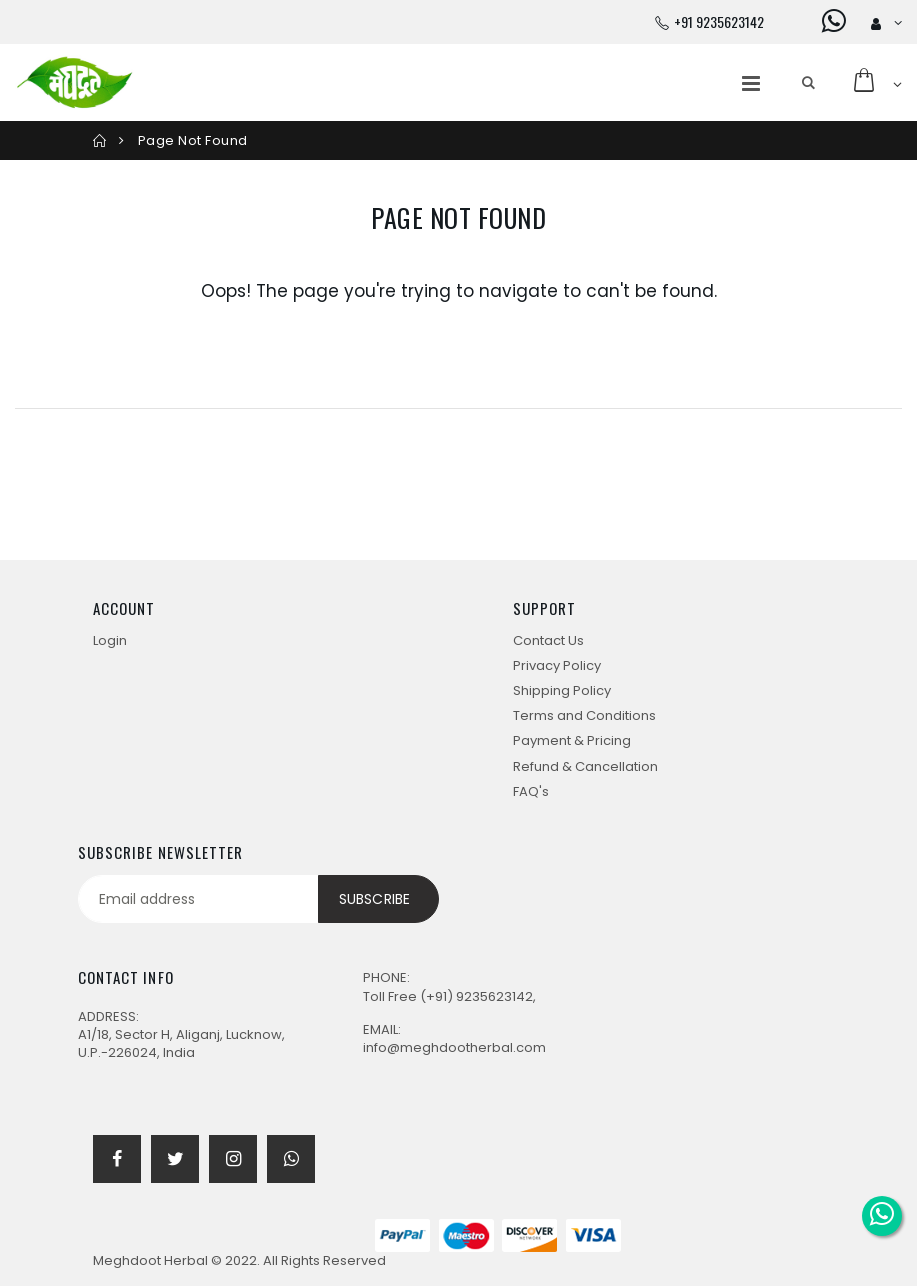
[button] (808, 83)
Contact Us (548, 640)
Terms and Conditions (584, 715)
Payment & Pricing (572, 740)
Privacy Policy (557, 665)
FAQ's (531, 791)
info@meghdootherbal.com (454, 1047)
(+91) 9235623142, (478, 996)
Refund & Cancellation (585, 766)
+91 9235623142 (719, 21)
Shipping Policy (562, 690)
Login (110, 640)
